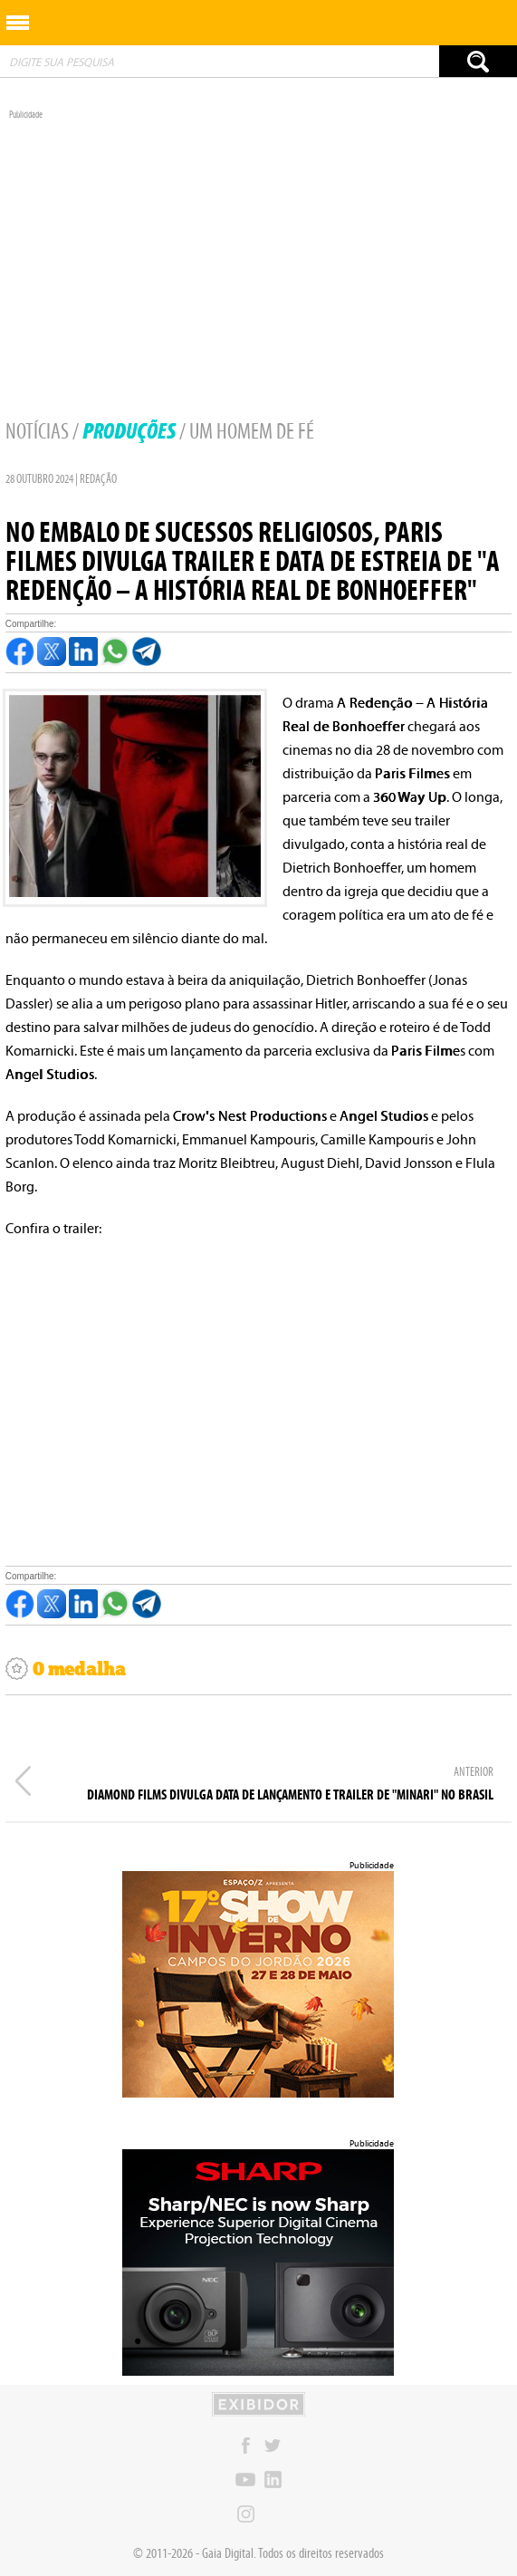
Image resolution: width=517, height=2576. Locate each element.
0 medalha (65, 1669)
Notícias (37, 431)
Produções (129, 431)
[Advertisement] (258, 247)
